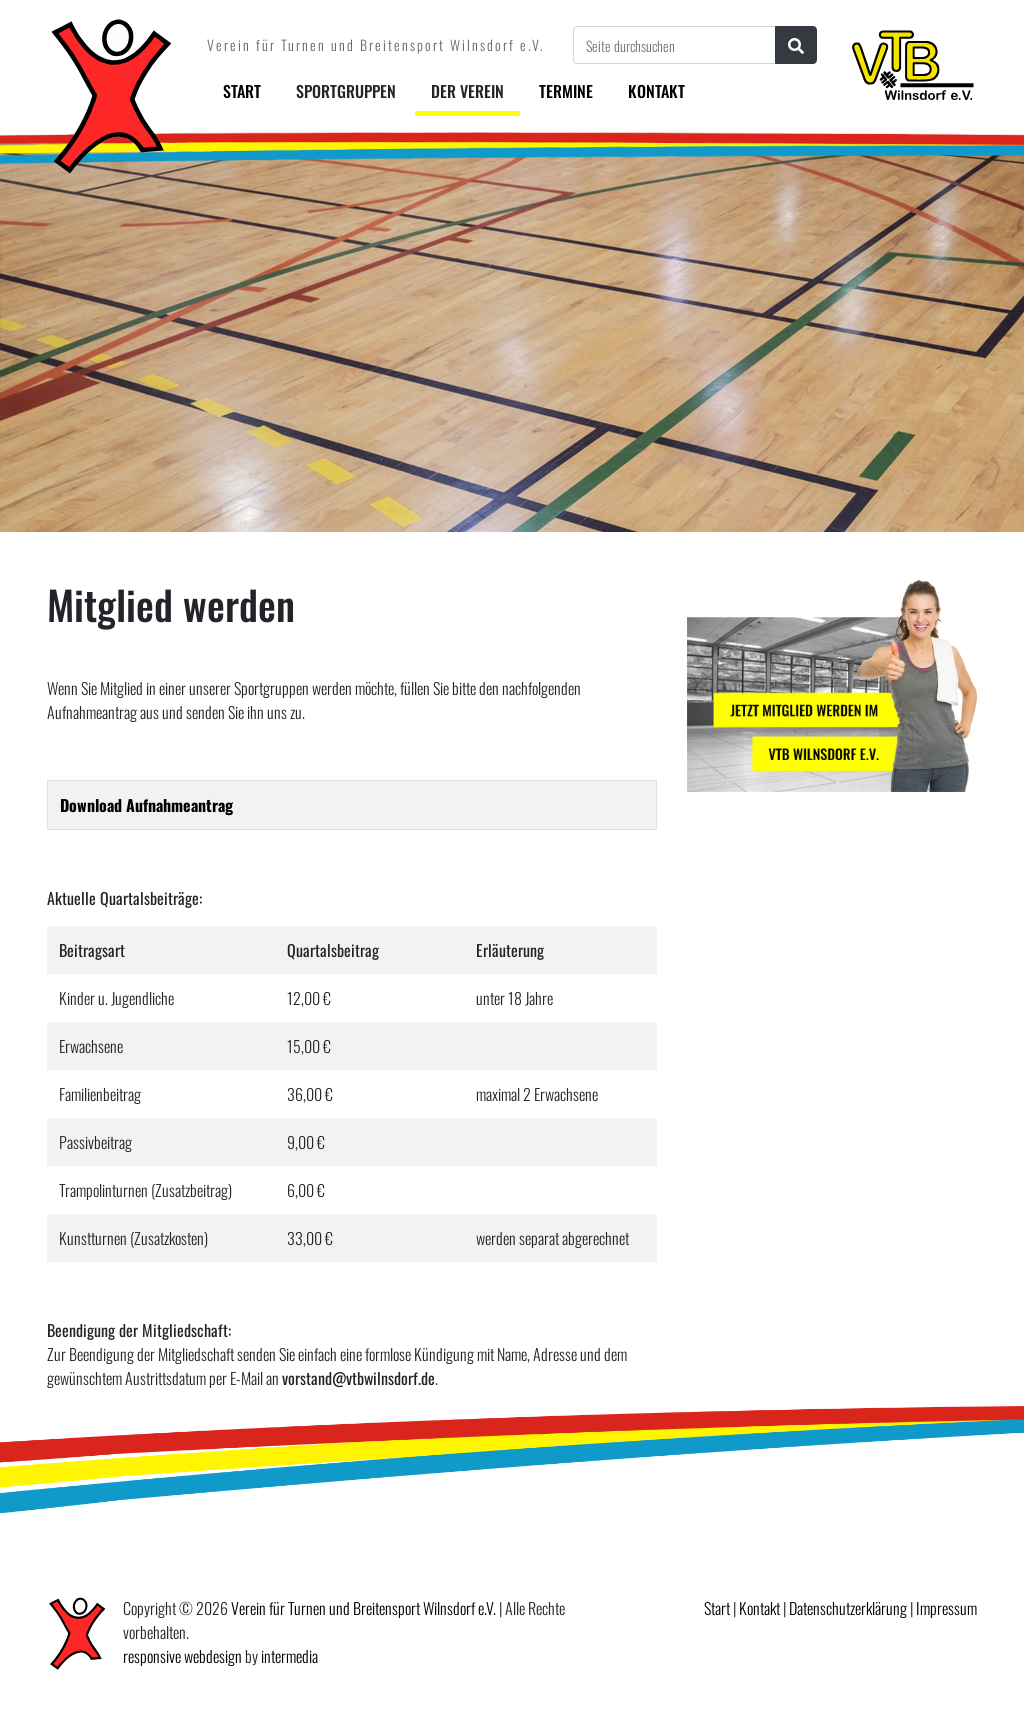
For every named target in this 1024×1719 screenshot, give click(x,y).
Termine (566, 91)
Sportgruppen (346, 91)
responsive (152, 1656)
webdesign (213, 1656)
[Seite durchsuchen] (674, 45)
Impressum (946, 1608)
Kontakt (656, 91)
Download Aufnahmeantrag (146, 805)
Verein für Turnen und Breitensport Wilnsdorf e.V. (363, 1608)
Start (242, 91)
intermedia (289, 1656)
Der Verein (467, 91)
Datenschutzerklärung (848, 1608)
